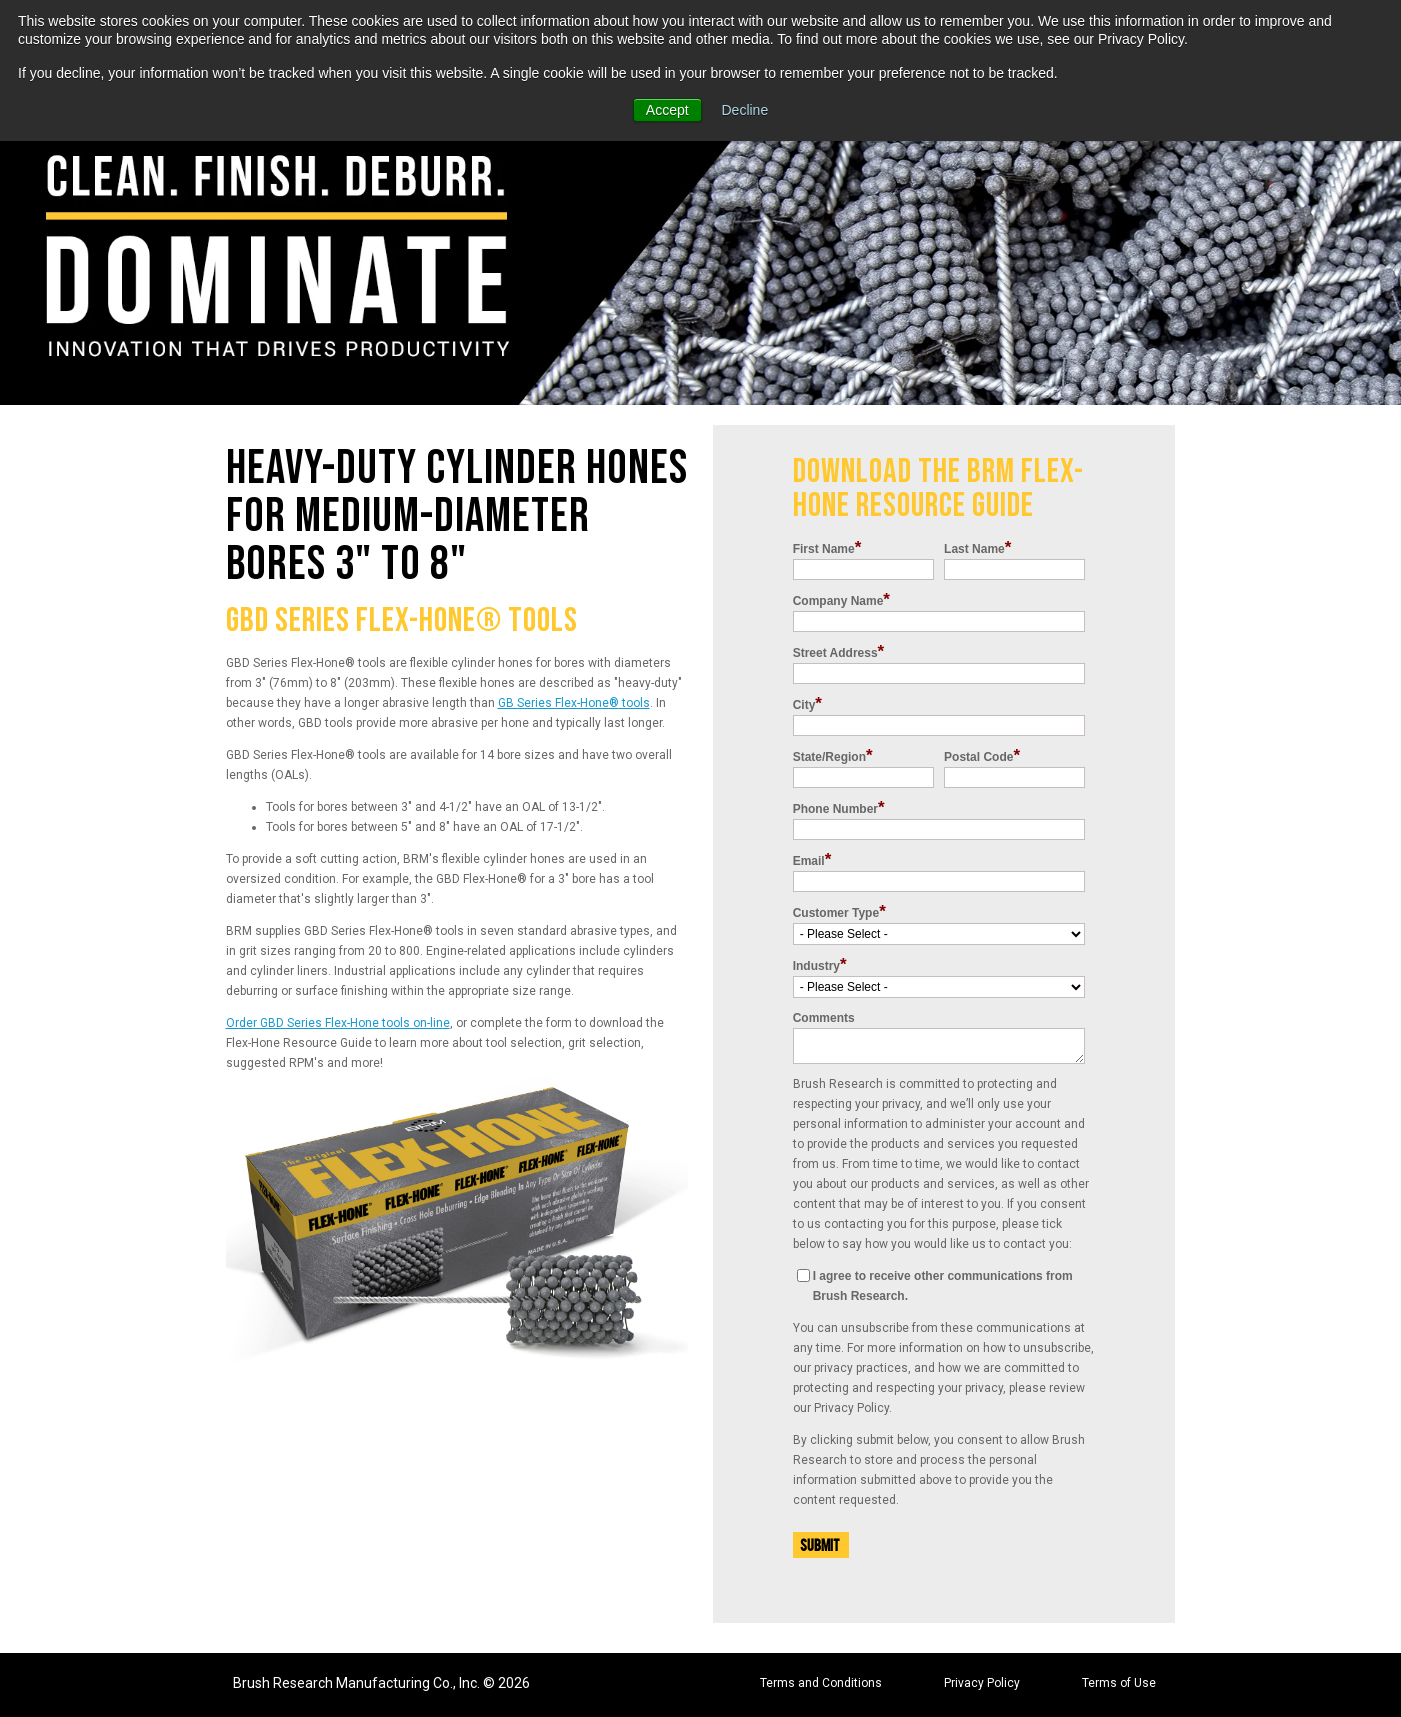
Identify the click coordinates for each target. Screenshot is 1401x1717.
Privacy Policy (982, 1683)
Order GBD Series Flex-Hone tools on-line (338, 1023)
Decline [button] (745, 110)
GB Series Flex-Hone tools (574, 703)
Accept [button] (667, 110)
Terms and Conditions (821, 1683)
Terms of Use (1119, 1683)
